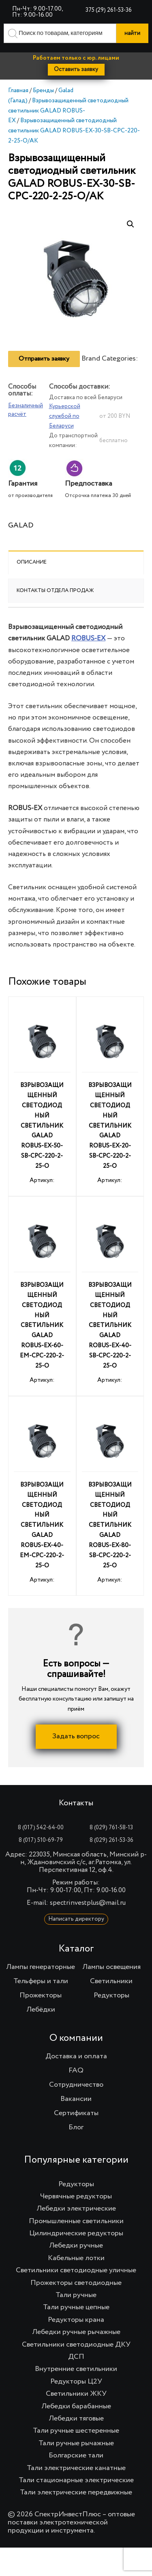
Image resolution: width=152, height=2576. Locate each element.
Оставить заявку (76, 69)
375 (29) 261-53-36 (109, 10)
